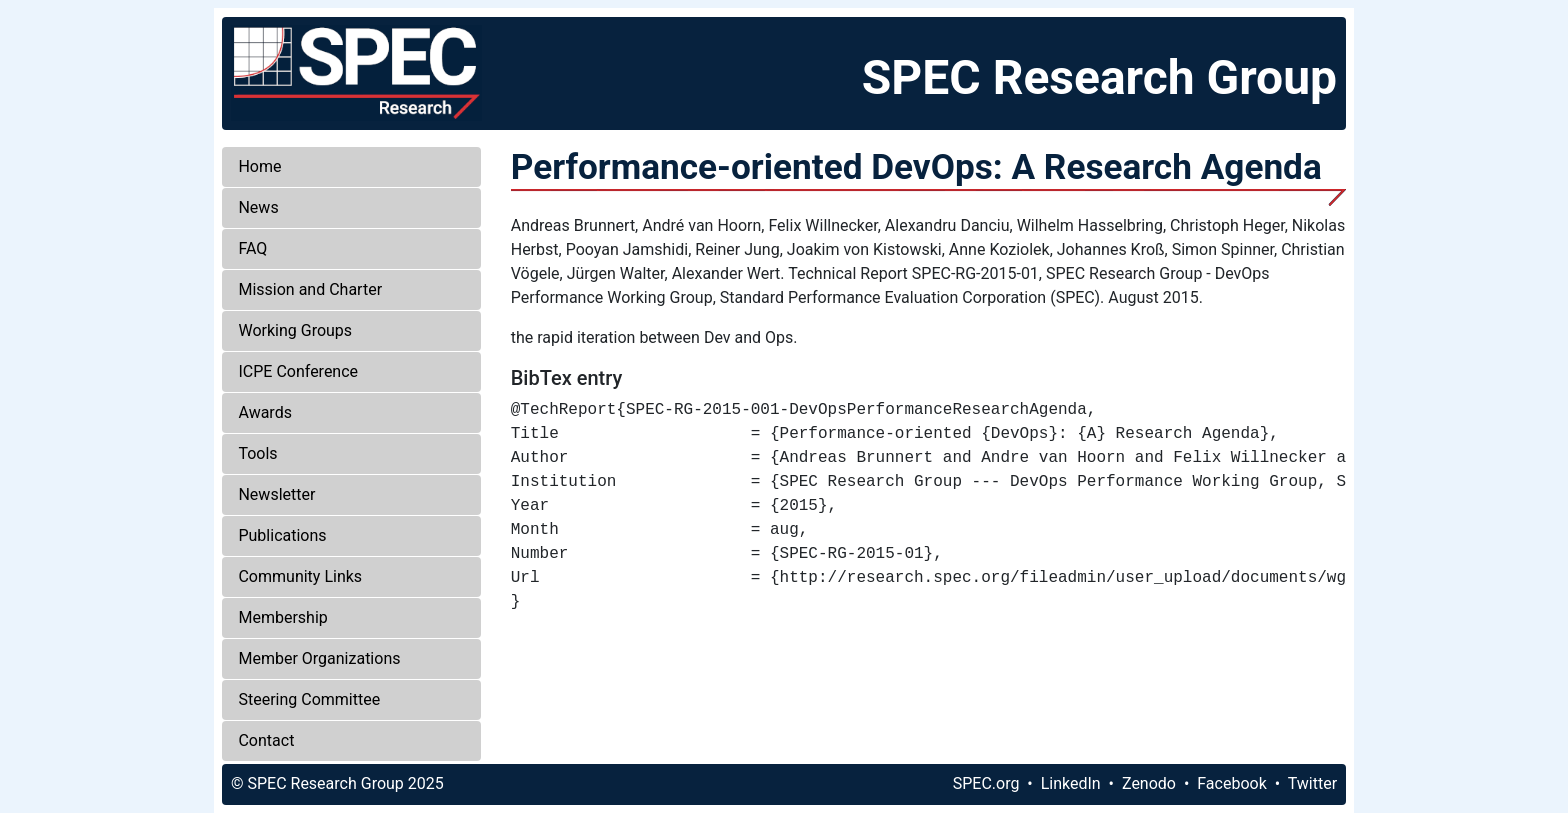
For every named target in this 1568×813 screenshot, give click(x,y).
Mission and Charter (310, 289)
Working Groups (295, 330)
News (258, 207)
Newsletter (276, 494)
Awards (264, 412)
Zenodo (1149, 783)
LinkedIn (1071, 783)
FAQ (252, 248)
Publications (282, 535)
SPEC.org (986, 783)
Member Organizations (319, 658)
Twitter (1312, 783)
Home (259, 166)
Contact (266, 740)
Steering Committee (309, 699)
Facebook (1231, 783)
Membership (282, 617)
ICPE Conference (298, 371)
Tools (257, 453)
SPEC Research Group (1099, 77)
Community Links (300, 576)
